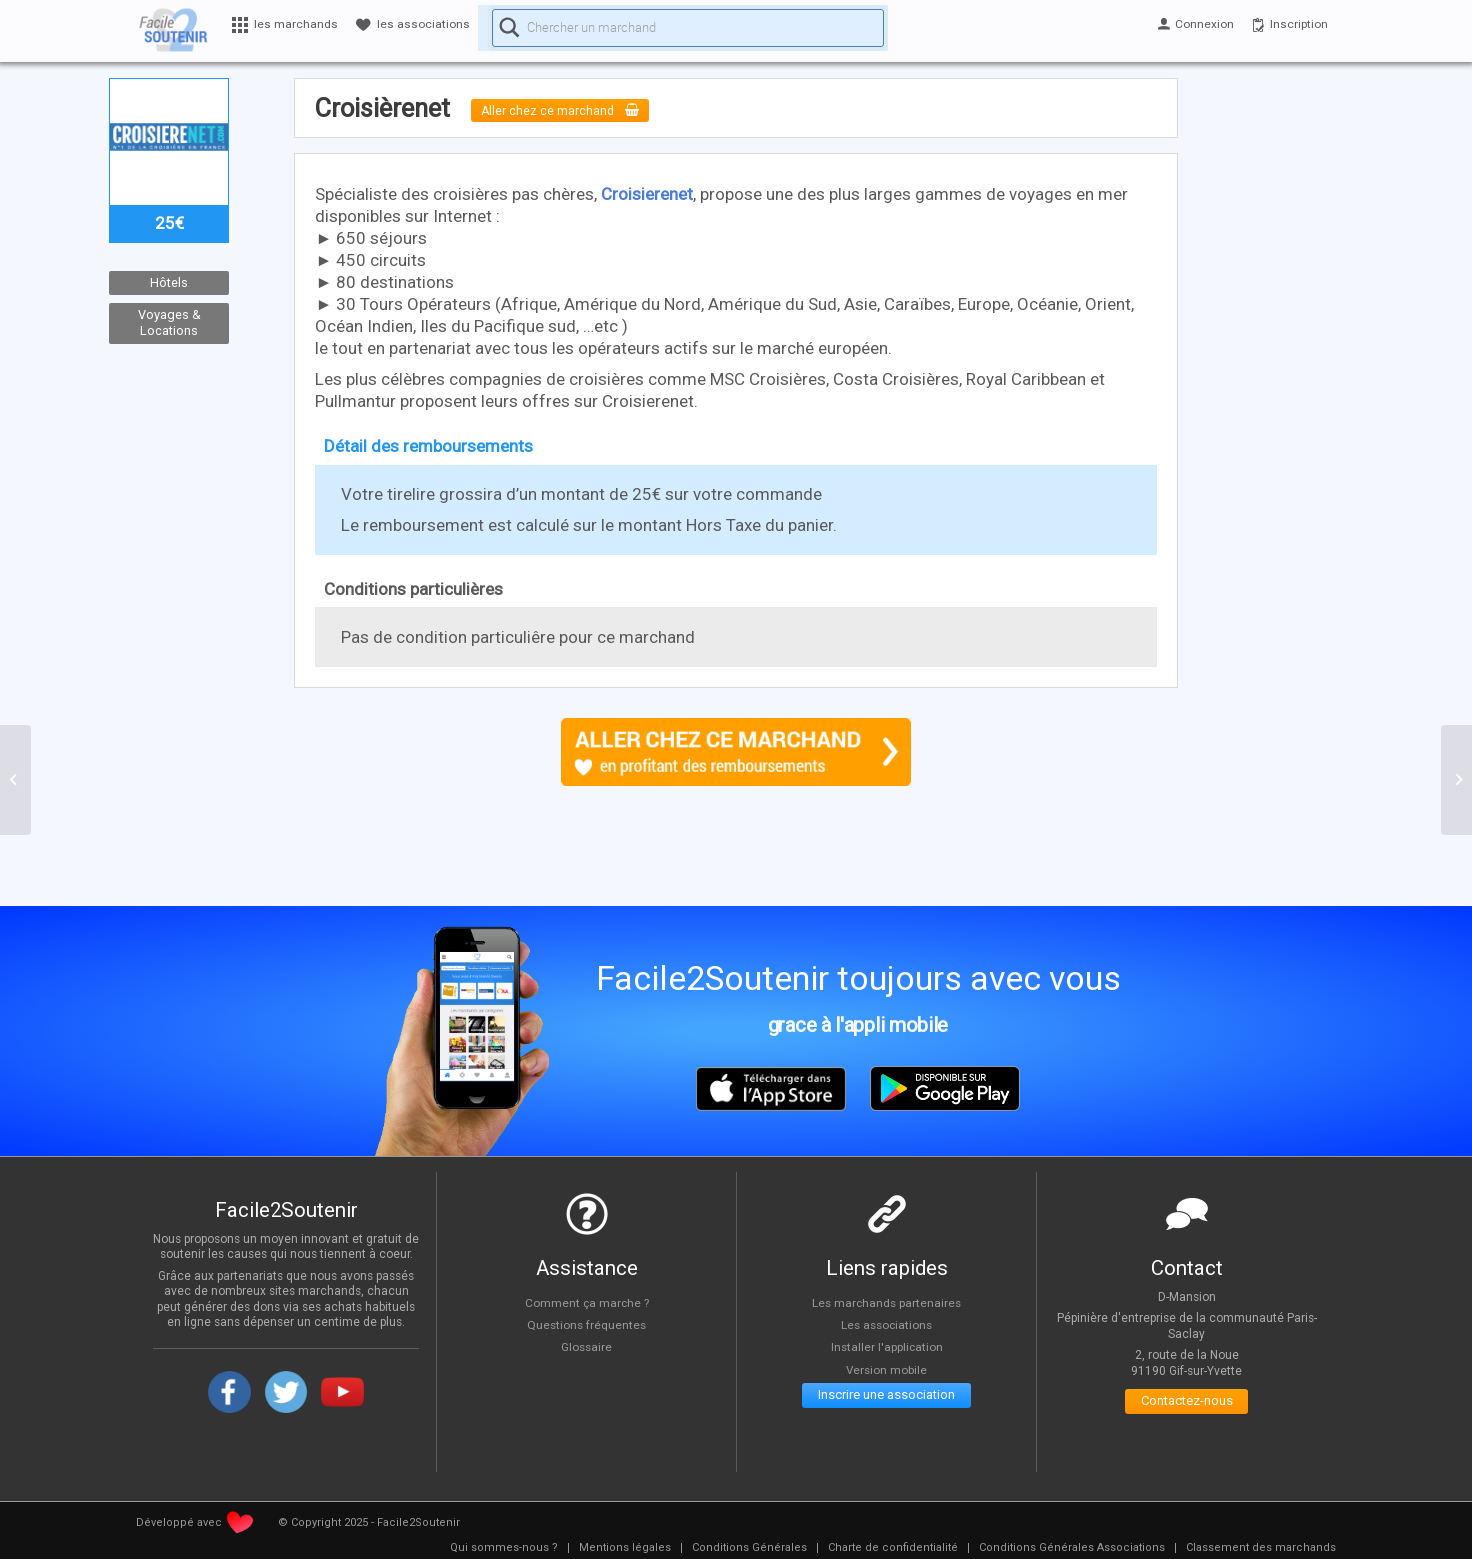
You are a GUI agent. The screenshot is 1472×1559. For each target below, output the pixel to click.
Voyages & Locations (169, 323)
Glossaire (587, 1347)
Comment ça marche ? (587, 1302)
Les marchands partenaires (886, 1302)
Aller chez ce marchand (577, 110)
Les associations (887, 1325)
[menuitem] (504, 1548)
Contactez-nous (1186, 1405)
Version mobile (886, 1370)
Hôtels (169, 282)
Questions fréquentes (586, 1325)
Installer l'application (887, 1347)
